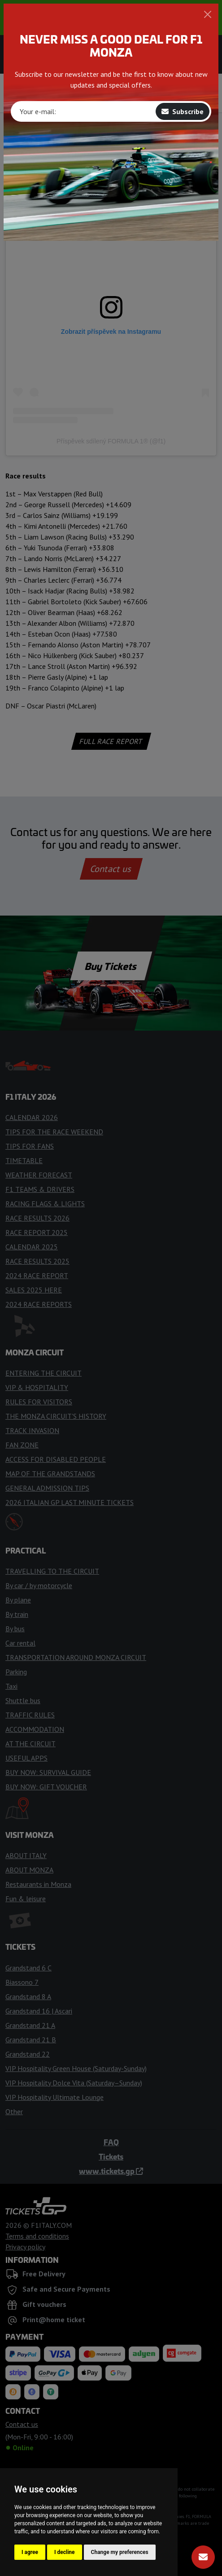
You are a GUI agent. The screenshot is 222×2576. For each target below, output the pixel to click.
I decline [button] (64, 2552)
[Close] (207, 14)
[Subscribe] (203, 2557)
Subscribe (182, 111)
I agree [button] (30, 2552)
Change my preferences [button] (119, 2552)
